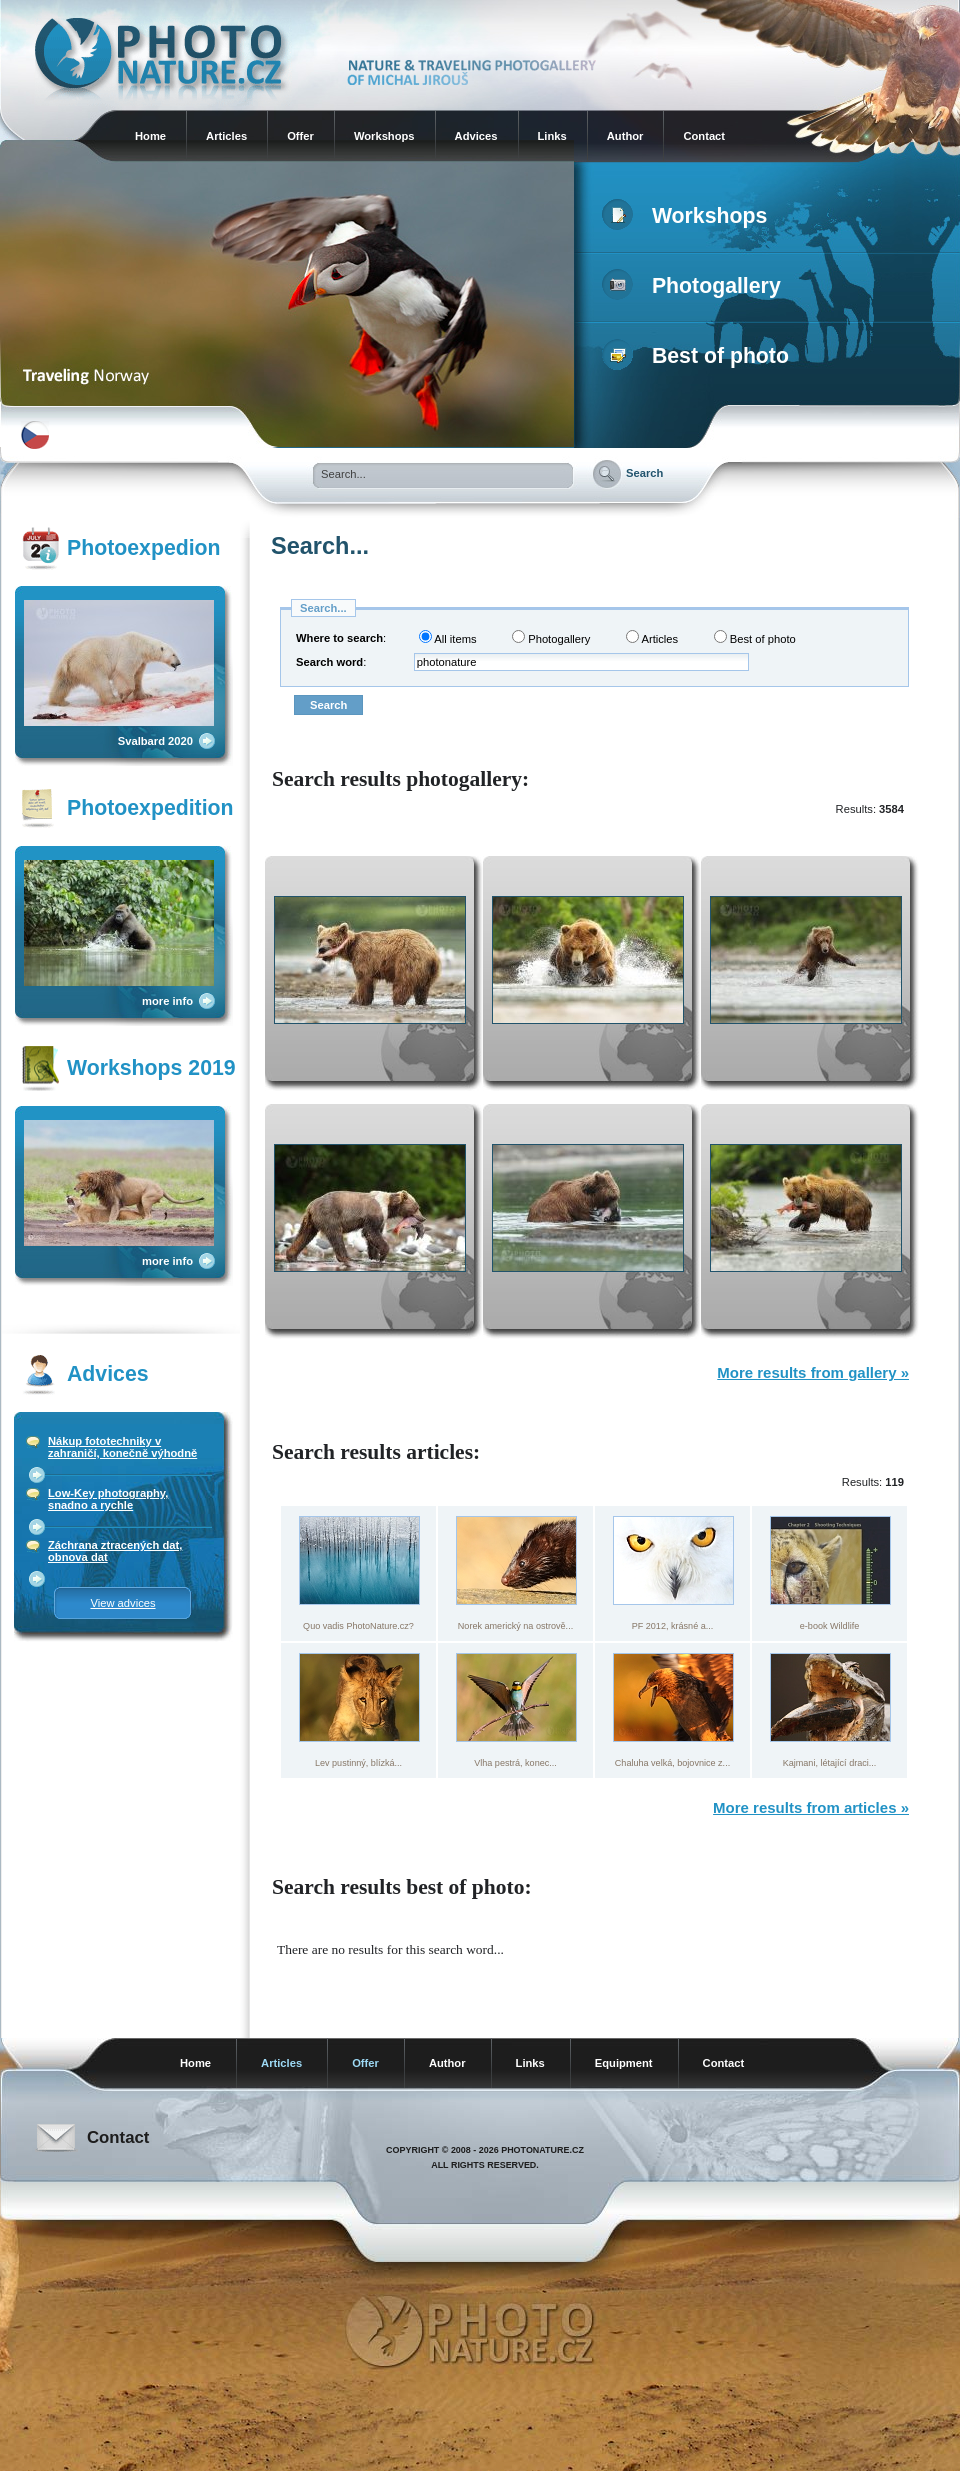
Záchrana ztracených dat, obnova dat (115, 1551)
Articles (226, 136)
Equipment (624, 2063)
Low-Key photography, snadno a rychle (108, 1499)
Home (150, 136)
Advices (476, 136)
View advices (122, 1603)
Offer (300, 136)
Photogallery (695, 286)
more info (167, 1001)
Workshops (384, 136)
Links (552, 136)
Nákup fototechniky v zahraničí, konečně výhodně (122, 1447)
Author (625, 136)
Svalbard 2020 (155, 741)
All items (448, 637)
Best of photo (699, 356)
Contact (704, 136)
